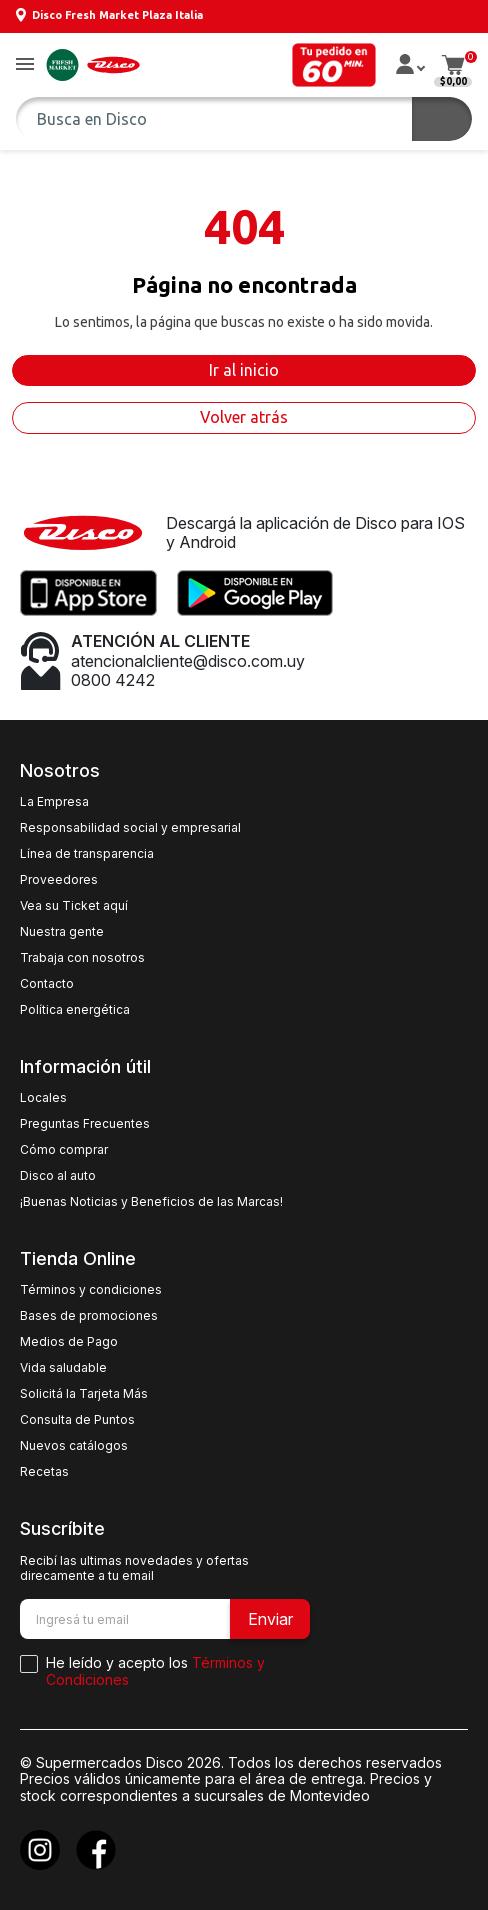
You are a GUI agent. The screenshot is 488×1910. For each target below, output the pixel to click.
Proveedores (59, 880)
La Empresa (54, 802)
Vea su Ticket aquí (74, 906)
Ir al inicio (244, 370)
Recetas (44, 1472)
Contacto (47, 984)
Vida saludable (63, 1368)
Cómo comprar (64, 1150)
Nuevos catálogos (74, 1446)
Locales (43, 1098)
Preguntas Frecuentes (85, 1124)
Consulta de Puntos (77, 1420)
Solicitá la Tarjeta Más (84, 1394)
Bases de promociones (89, 1316)
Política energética (75, 1010)
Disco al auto (58, 1176)
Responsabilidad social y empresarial (130, 828)
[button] (25, 65)
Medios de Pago (69, 1342)
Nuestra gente (62, 932)
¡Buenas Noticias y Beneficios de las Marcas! (151, 1202)
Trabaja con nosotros (82, 958)
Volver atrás (244, 417)
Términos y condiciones (91, 1290)
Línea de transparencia (87, 854)
